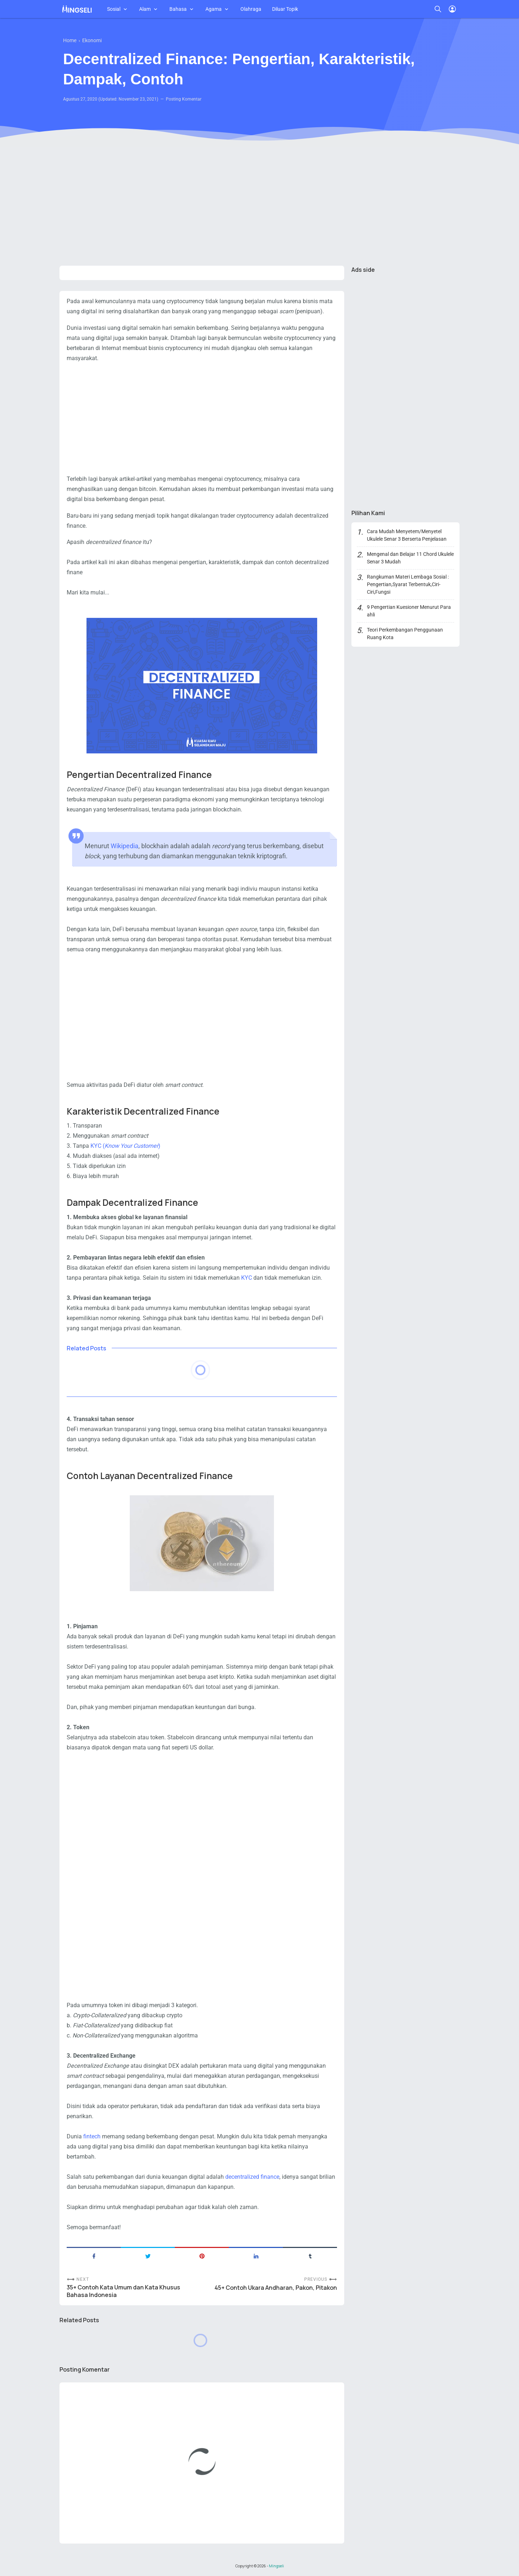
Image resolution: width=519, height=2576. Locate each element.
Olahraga (250, 9)
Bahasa (178, 9)
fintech (92, 2136)
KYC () (125, 1145)
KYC (247, 1277)
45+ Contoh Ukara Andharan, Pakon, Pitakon (275, 2288)
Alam (145, 9)
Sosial (113, 9)
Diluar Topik (285, 9)
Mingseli (276, 2565)
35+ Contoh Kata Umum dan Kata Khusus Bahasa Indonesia (123, 2291)
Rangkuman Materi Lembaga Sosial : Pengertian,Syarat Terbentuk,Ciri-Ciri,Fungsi (408, 584)
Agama (213, 9)
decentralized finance (252, 2176)
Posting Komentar (183, 99)
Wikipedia (124, 846)
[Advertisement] (259, 204)
